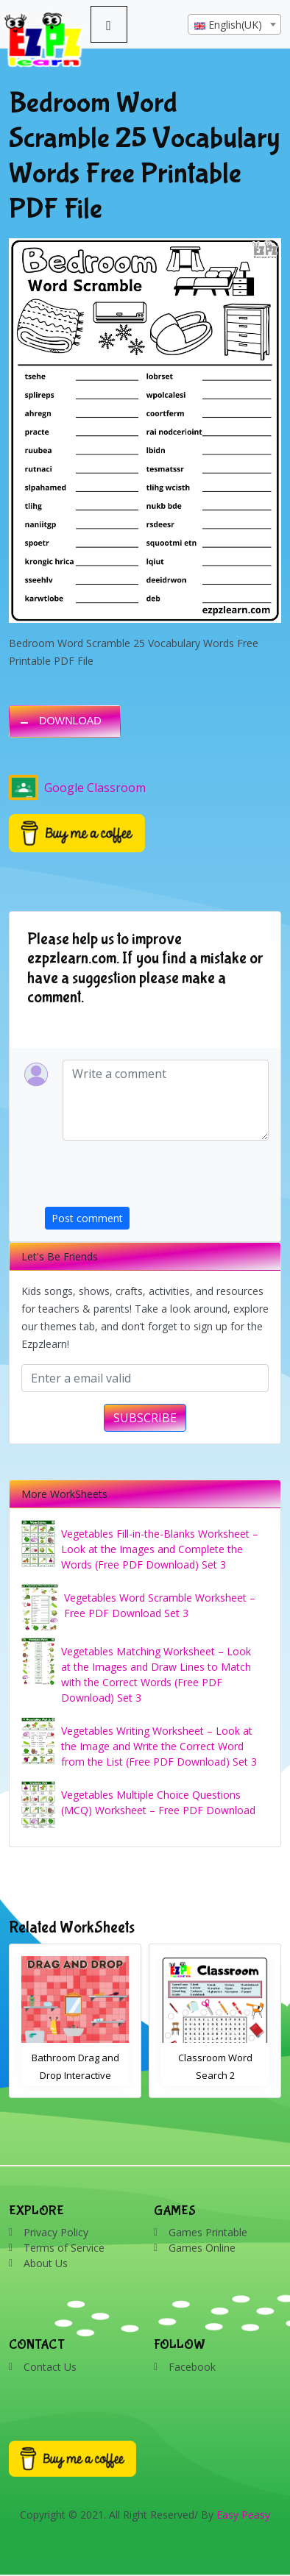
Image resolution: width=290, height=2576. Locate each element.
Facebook (192, 2367)
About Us (46, 2263)
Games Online (202, 2248)
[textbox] (234, 25)
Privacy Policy (56, 2232)
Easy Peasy (243, 2515)
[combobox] (234, 24)
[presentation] (157, 1178)
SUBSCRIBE (145, 1418)
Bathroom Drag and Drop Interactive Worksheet (75, 2075)
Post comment (87, 1218)
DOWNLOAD (70, 721)
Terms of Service (64, 2248)
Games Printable (208, 2232)
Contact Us (50, 2367)
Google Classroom (77, 787)
